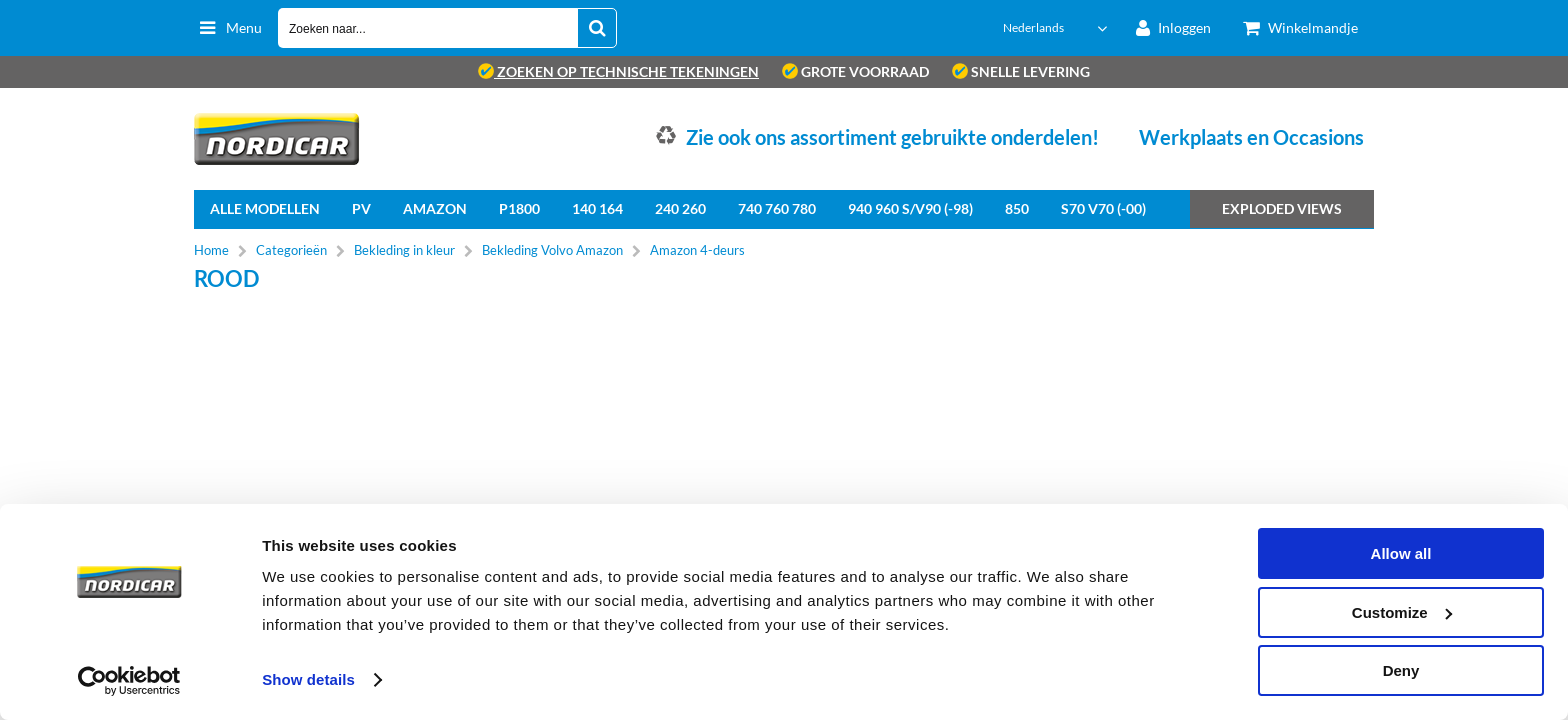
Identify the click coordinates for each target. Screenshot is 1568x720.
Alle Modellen (265, 208)
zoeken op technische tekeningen (618, 71)
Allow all (1401, 553)
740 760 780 (777, 208)
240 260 (680, 208)
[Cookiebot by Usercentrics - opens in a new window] (129, 681)
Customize (1402, 612)
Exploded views (1282, 208)
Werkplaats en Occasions (1251, 137)
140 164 (597, 208)
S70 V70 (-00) (1103, 208)
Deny (1401, 670)
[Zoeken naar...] (597, 28)
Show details (308, 679)
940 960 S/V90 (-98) (910, 208)
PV (361, 208)
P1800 (519, 208)
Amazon (435, 208)
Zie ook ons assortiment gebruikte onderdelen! (892, 137)
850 (1017, 208)
